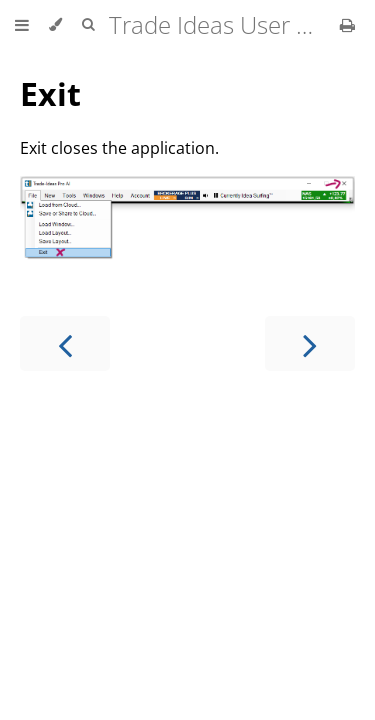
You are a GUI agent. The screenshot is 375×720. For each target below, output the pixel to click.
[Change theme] (55, 25)
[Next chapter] (310, 343)
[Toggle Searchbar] (88, 25)
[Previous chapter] (65, 343)
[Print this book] (347, 25)
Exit (50, 93)
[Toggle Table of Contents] (22, 25)
